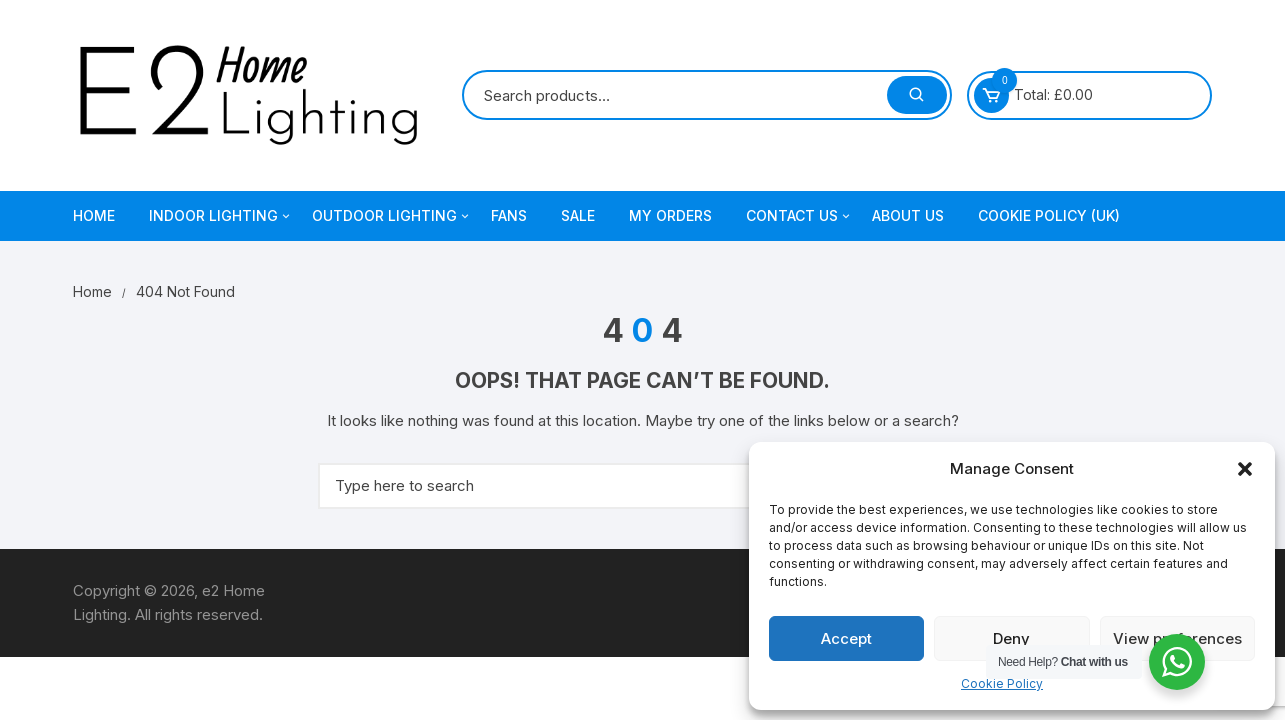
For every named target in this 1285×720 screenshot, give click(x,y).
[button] (1245, 469)
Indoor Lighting (221, 216)
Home (94, 215)
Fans (509, 215)
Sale (578, 215)
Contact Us (799, 216)
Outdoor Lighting (392, 216)
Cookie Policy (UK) (1049, 215)
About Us (908, 215)
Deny (1011, 638)
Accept (846, 638)
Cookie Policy (1002, 683)
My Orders (670, 215)
